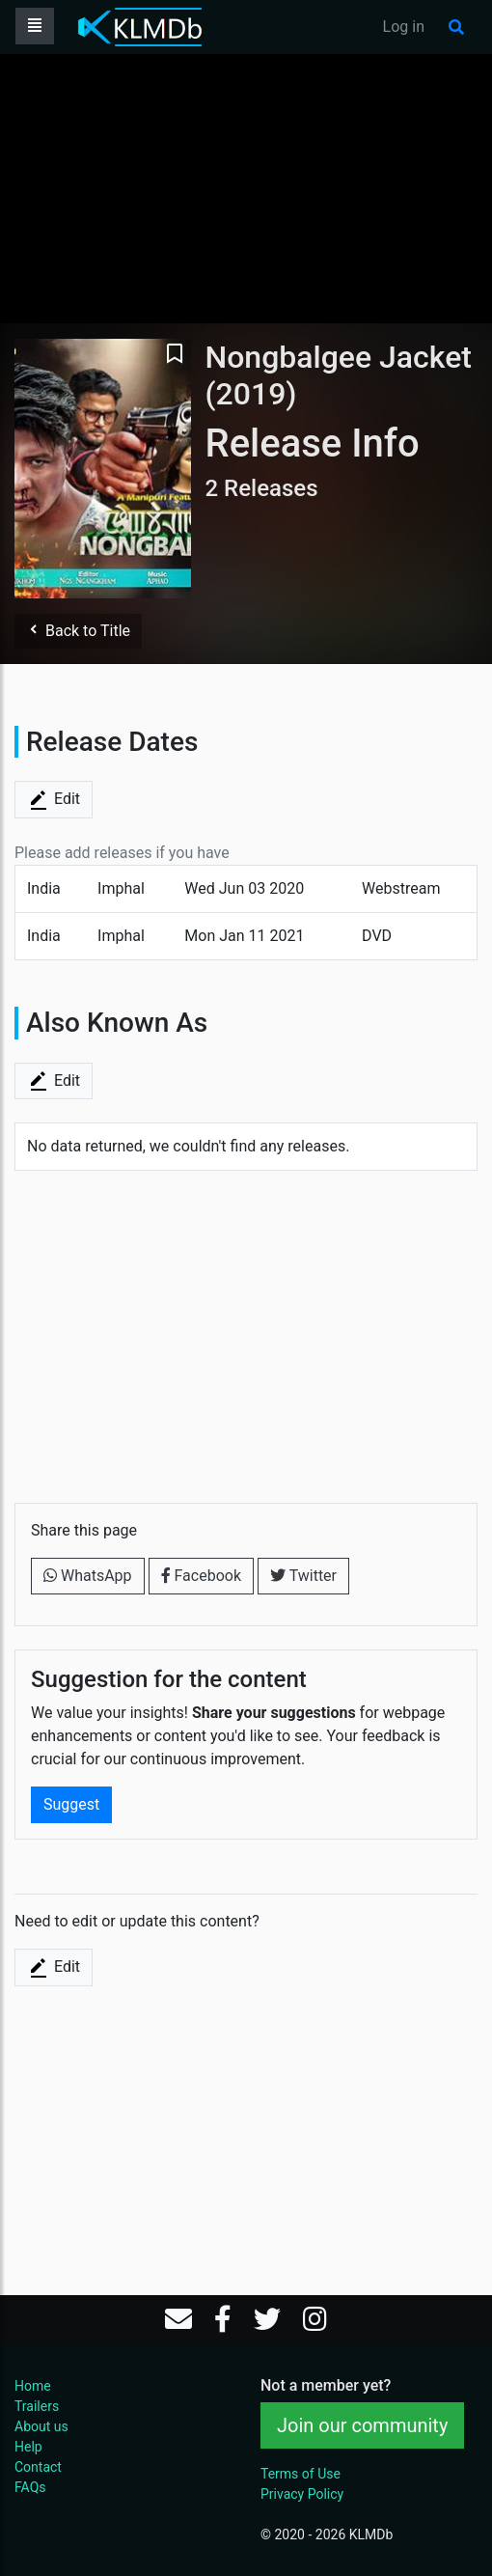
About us (41, 2426)
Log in (403, 26)
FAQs (30, 2487)
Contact (38, 2467)
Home (32, 2386)
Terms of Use (300, 2473)
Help (28, 2446)
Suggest (71, 1804)
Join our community (362, 2425)
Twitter (303, 1575)
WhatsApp (87, 1575)
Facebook (201, 1575)
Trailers (36, 2406)
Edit (53, 800)
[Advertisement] (246, 188)
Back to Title (78, 631)
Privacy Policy (301, 2494)
